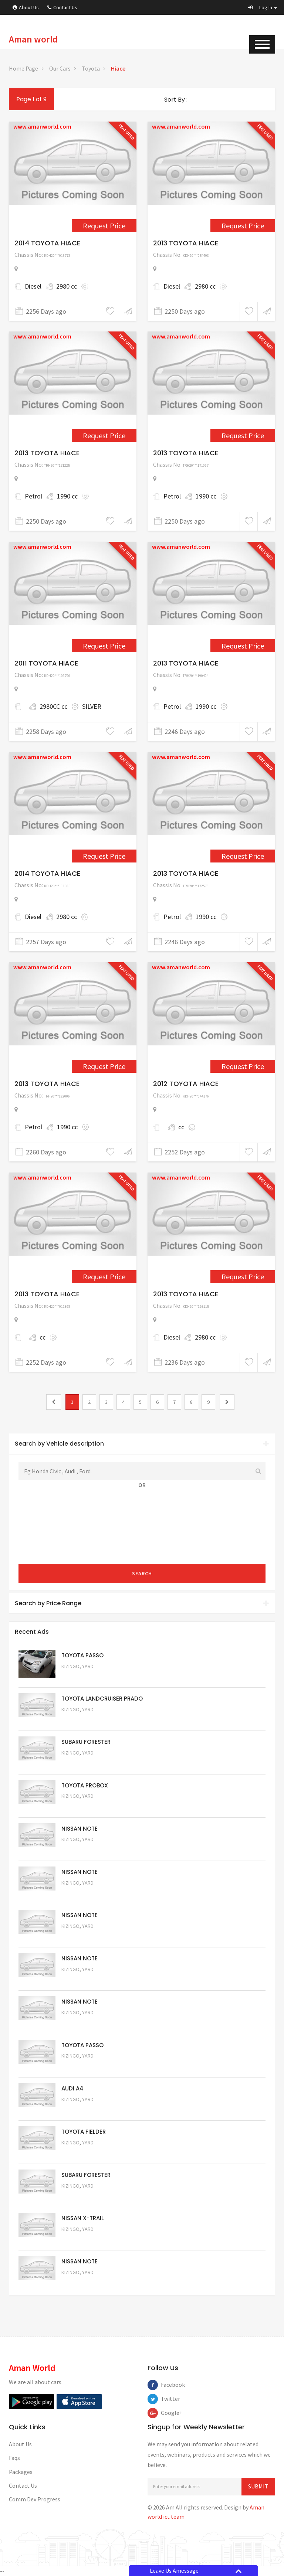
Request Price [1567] (104, 645)
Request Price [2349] (104, 856)
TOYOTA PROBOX (84, 1785)
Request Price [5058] (81, 1979)
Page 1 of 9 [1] (31, 99)
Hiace (118, 68)
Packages (21, 2471)
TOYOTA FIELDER (83, 2132)
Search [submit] (142, 1573)
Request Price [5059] (81, 1936)
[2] (227, 1402)
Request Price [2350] (243, 856)
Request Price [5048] (81, 1719)
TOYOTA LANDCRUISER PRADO (102, 1698)
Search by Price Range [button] (142, 1603)
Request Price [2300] (104, 225)
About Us (26, 7)
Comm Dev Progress (34, 2499)
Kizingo (70, 1666)
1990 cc (67, 496)
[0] (53, 1402)
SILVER (91, 706)
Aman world (33, 39)
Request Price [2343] (243, 645)
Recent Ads (32, 1631)
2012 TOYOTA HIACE (186, 1083)
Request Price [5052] (81, 2239)
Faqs (14, 2457)
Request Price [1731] (104, 1276)
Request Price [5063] (81, 1676)
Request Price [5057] (81, 2022)
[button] (262, 7)
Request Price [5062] (81, 1806)
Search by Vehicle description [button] (142, 1443)
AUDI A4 (72, 2088)
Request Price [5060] (81, 1893)
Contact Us (62, 7)
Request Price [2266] (243, 435)
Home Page (23, 68)
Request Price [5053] (81, 2196)
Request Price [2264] (243, 225)
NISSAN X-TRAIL (82, 2218)
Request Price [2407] (243, 1276)
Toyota (91, 68)
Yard (88, 1666)
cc (181, 1127)
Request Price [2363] (104, 1066)
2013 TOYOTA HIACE (185, 243)
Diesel (33, 286)
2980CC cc (53, 706)
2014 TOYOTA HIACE (47, 243)
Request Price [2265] (104, 435)
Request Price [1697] (243, 1066)
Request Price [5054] (81, 2152)
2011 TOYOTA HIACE (46, 663)
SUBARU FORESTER (86, 1742)
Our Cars (60, 68)
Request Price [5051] (81, 1763)
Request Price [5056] (81, 2066)
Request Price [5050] (81, 2282)
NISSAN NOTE (79, 1829)
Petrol (33, 496)
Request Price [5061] (81, 1849)
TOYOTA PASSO (82, 1655)
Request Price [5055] (81, 2109)
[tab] (142, 1443)
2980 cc (66, 286)
